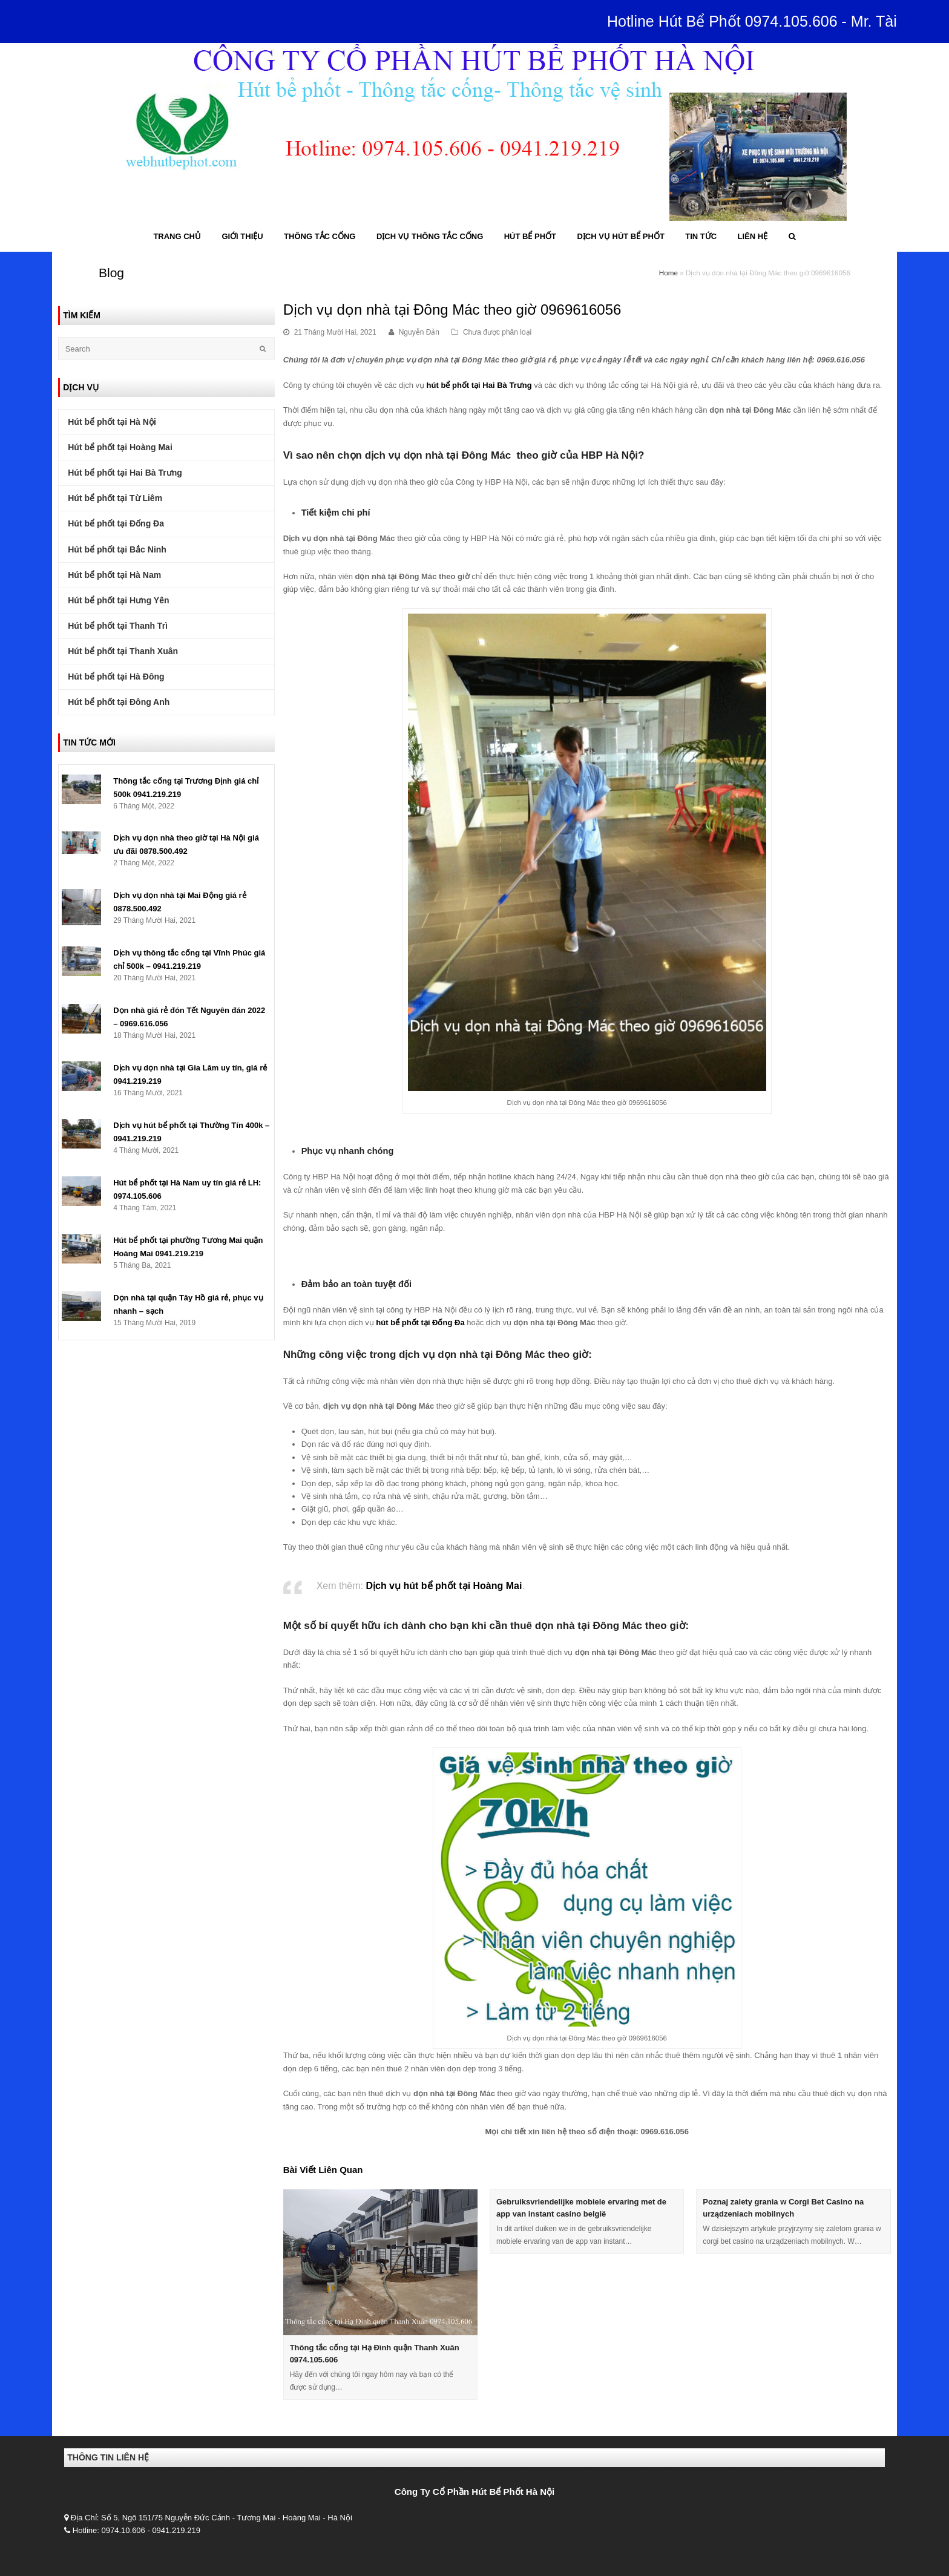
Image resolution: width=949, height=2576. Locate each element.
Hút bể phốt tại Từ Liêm (115, 498)
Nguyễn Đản (419, 332)
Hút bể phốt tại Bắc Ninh (117, 549)
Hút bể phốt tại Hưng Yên (118, 600)
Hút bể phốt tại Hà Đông (116, 676)
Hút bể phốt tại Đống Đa (116, 523)
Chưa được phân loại (497, 332)
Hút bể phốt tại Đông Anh (118, 702)
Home (668, 273)
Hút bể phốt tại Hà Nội (112, 422)
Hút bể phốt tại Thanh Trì (118, 626)
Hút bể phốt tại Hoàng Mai (120, 447)
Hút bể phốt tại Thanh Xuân (123, 651)
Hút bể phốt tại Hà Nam (114, 575)
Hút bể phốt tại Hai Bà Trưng (125, 472)
